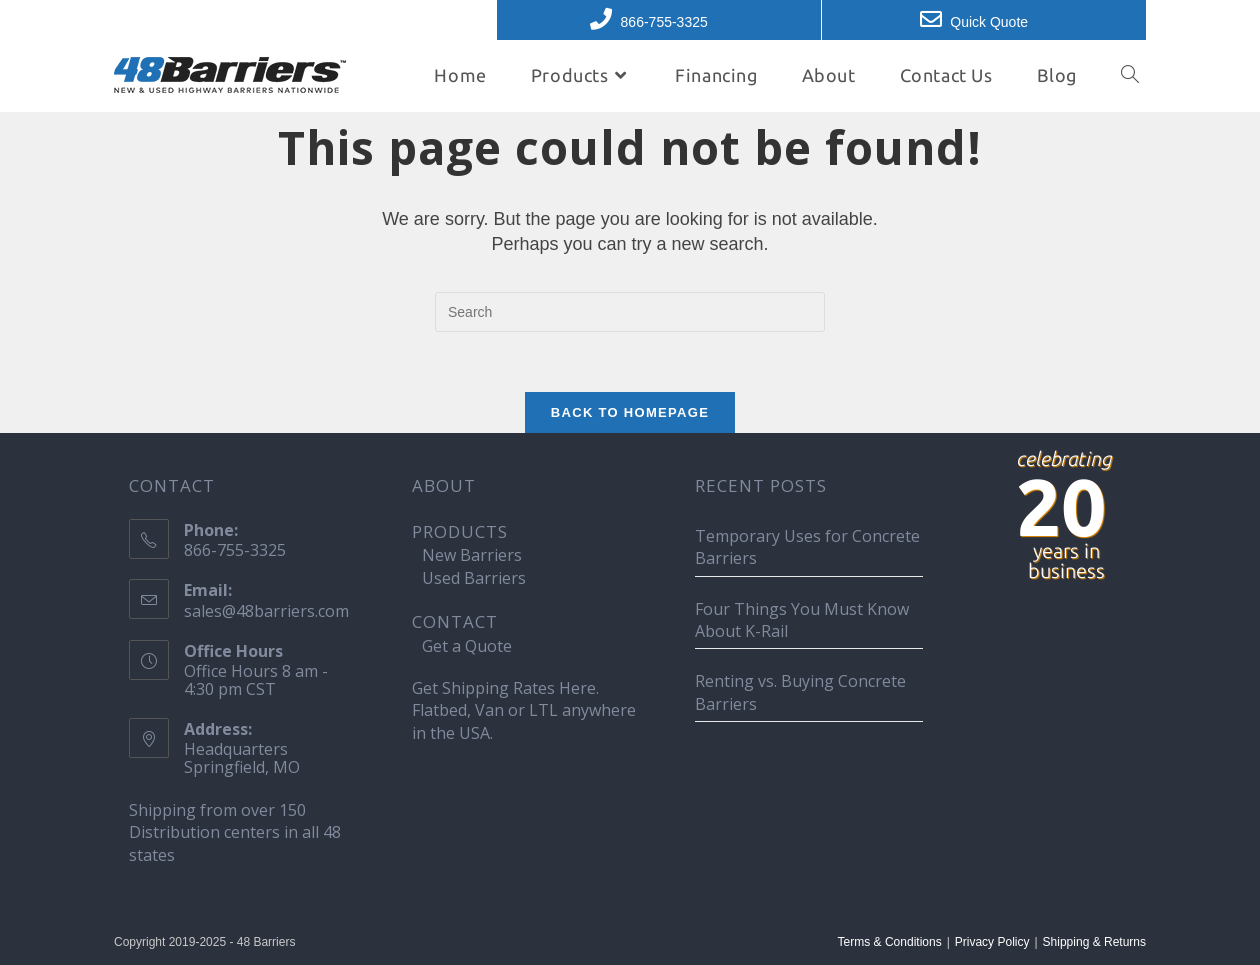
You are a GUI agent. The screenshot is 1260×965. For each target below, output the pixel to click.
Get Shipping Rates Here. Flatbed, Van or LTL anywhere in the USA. (524, 710)
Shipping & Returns (1094, 942)
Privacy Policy (992, 942)
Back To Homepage (630, 412)
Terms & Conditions (890, 942)
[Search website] (1130, 75)
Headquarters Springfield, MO (242, 758)
